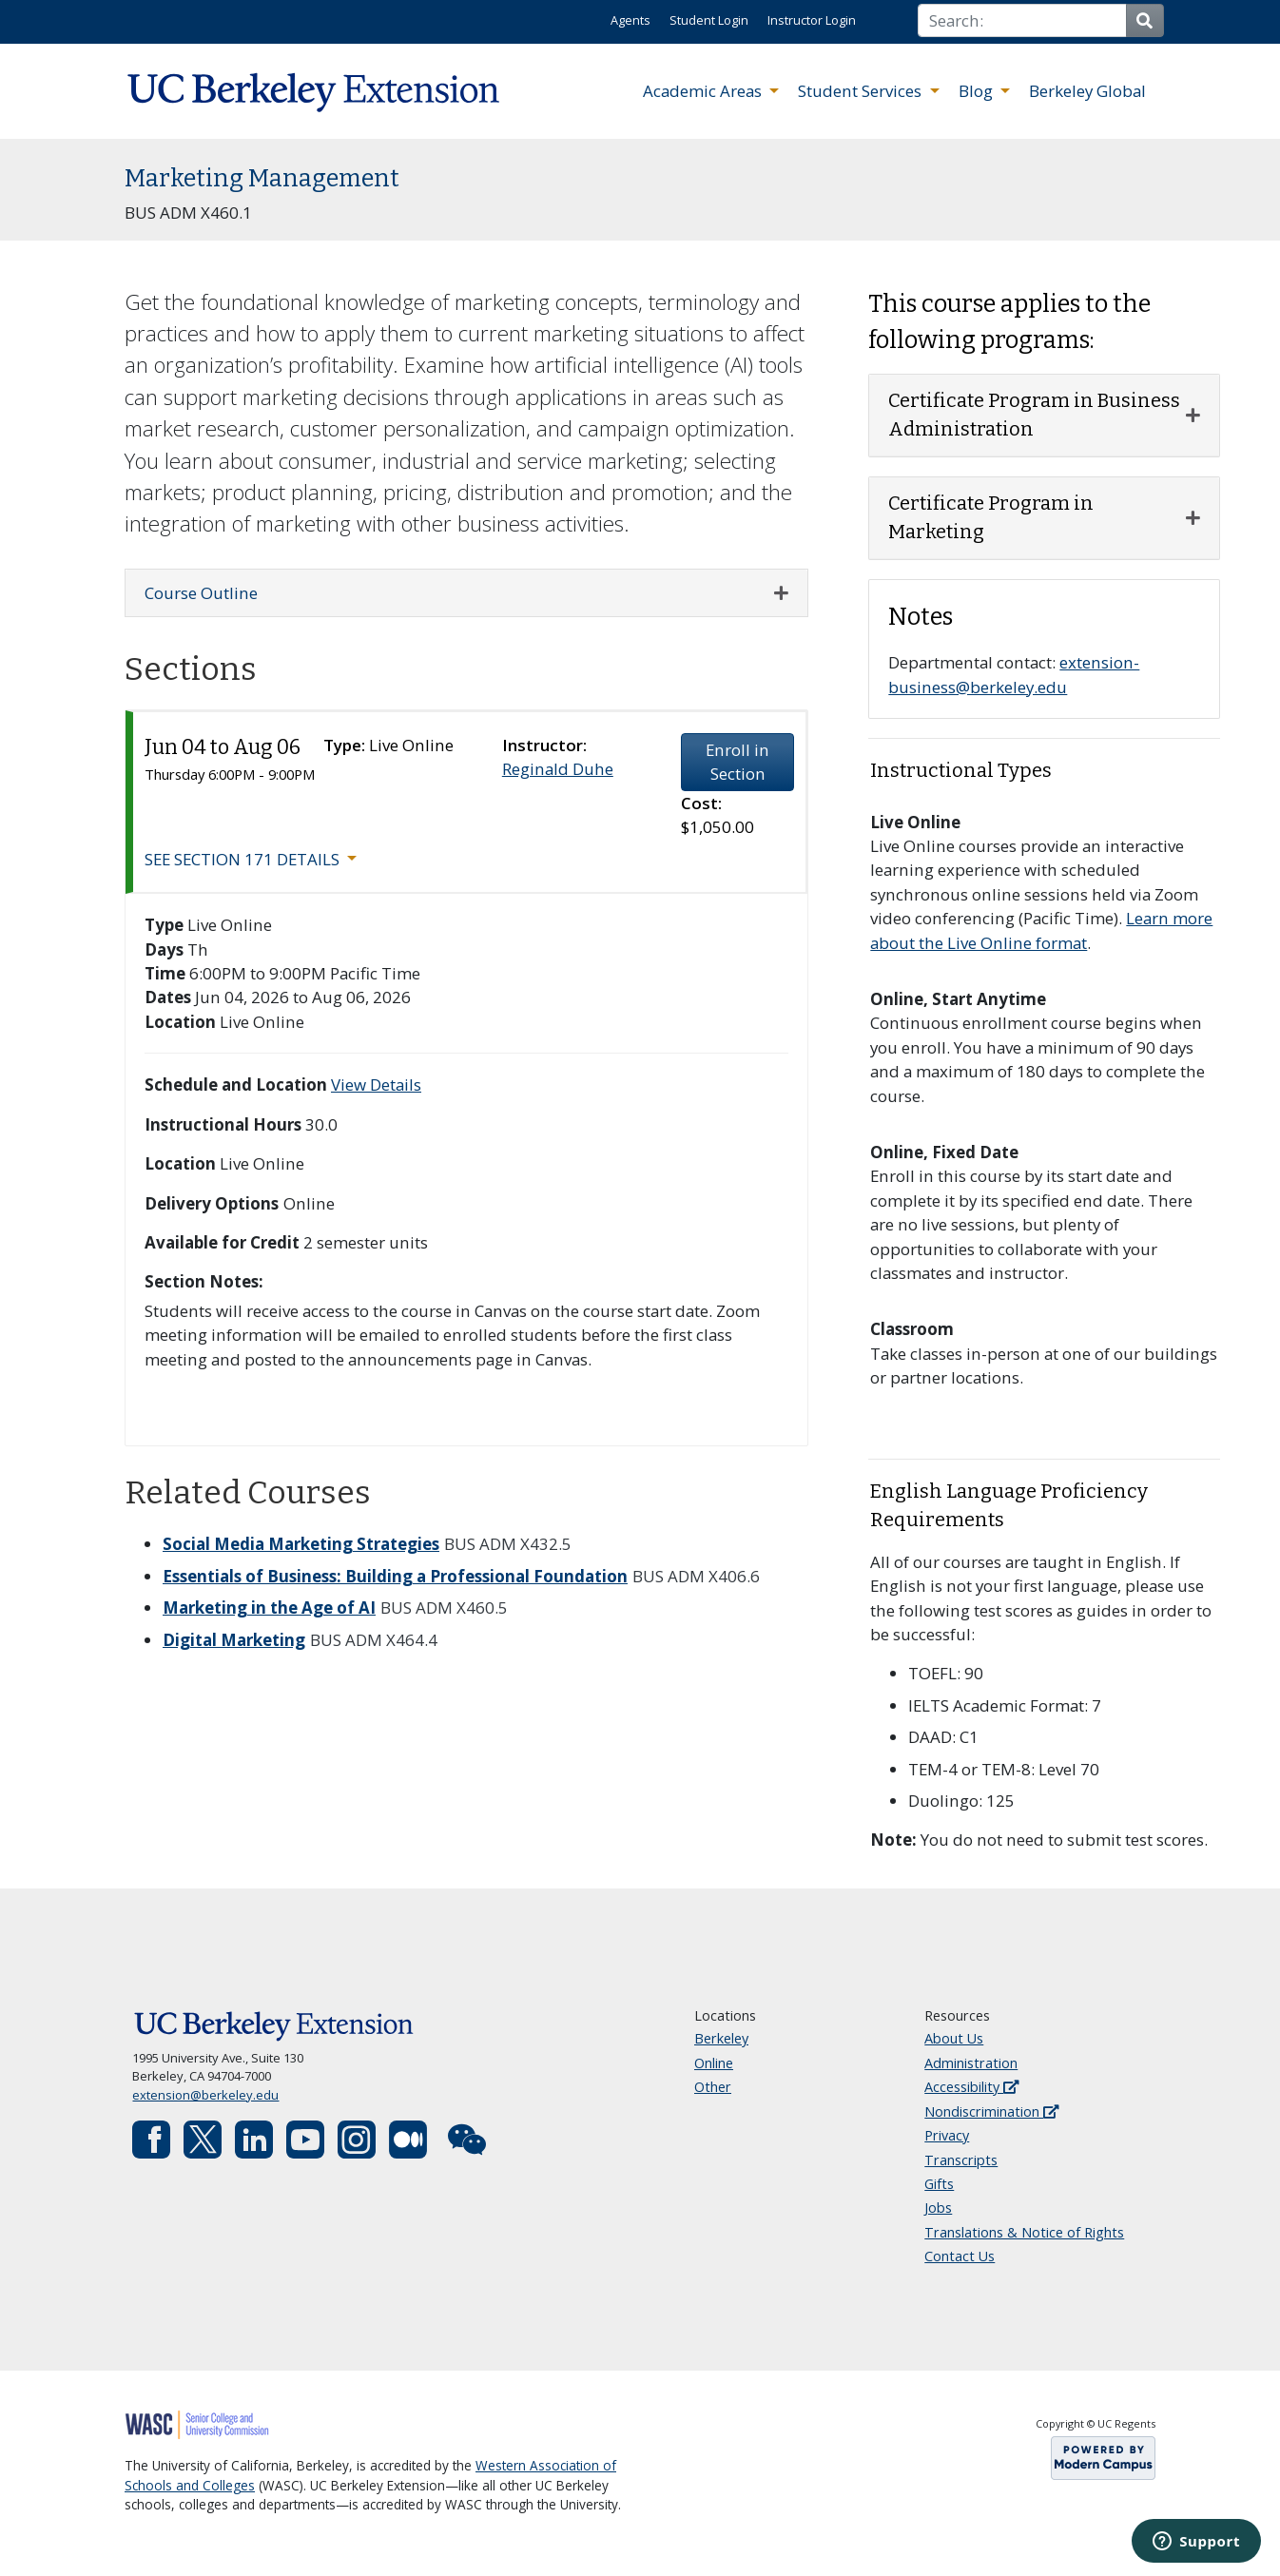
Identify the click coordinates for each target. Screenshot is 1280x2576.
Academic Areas (704, 91)
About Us (953, 2038)
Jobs (938, 2207)
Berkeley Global (1087, 91)
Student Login (708, 20)
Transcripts (961, 2160)
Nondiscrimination (991, 2111)
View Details (376, 1084)
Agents (630, 20)
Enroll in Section (737, 761)
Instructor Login (811, 20)
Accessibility (971, 2087)
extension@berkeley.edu (205, 2094)
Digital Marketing (234, 1640)
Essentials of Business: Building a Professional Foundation (395, 1576)
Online (713, 2063)
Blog (978, 91)
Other (712, 2087)
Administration (971, 2063)
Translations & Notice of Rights (1024, 2232)
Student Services (861, 91)
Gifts (939, 2184)
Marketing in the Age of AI (269, 1607)
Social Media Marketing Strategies (301, 1544)
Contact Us (959, 2256)
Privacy (946, 2135)
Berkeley (721, 2038)
